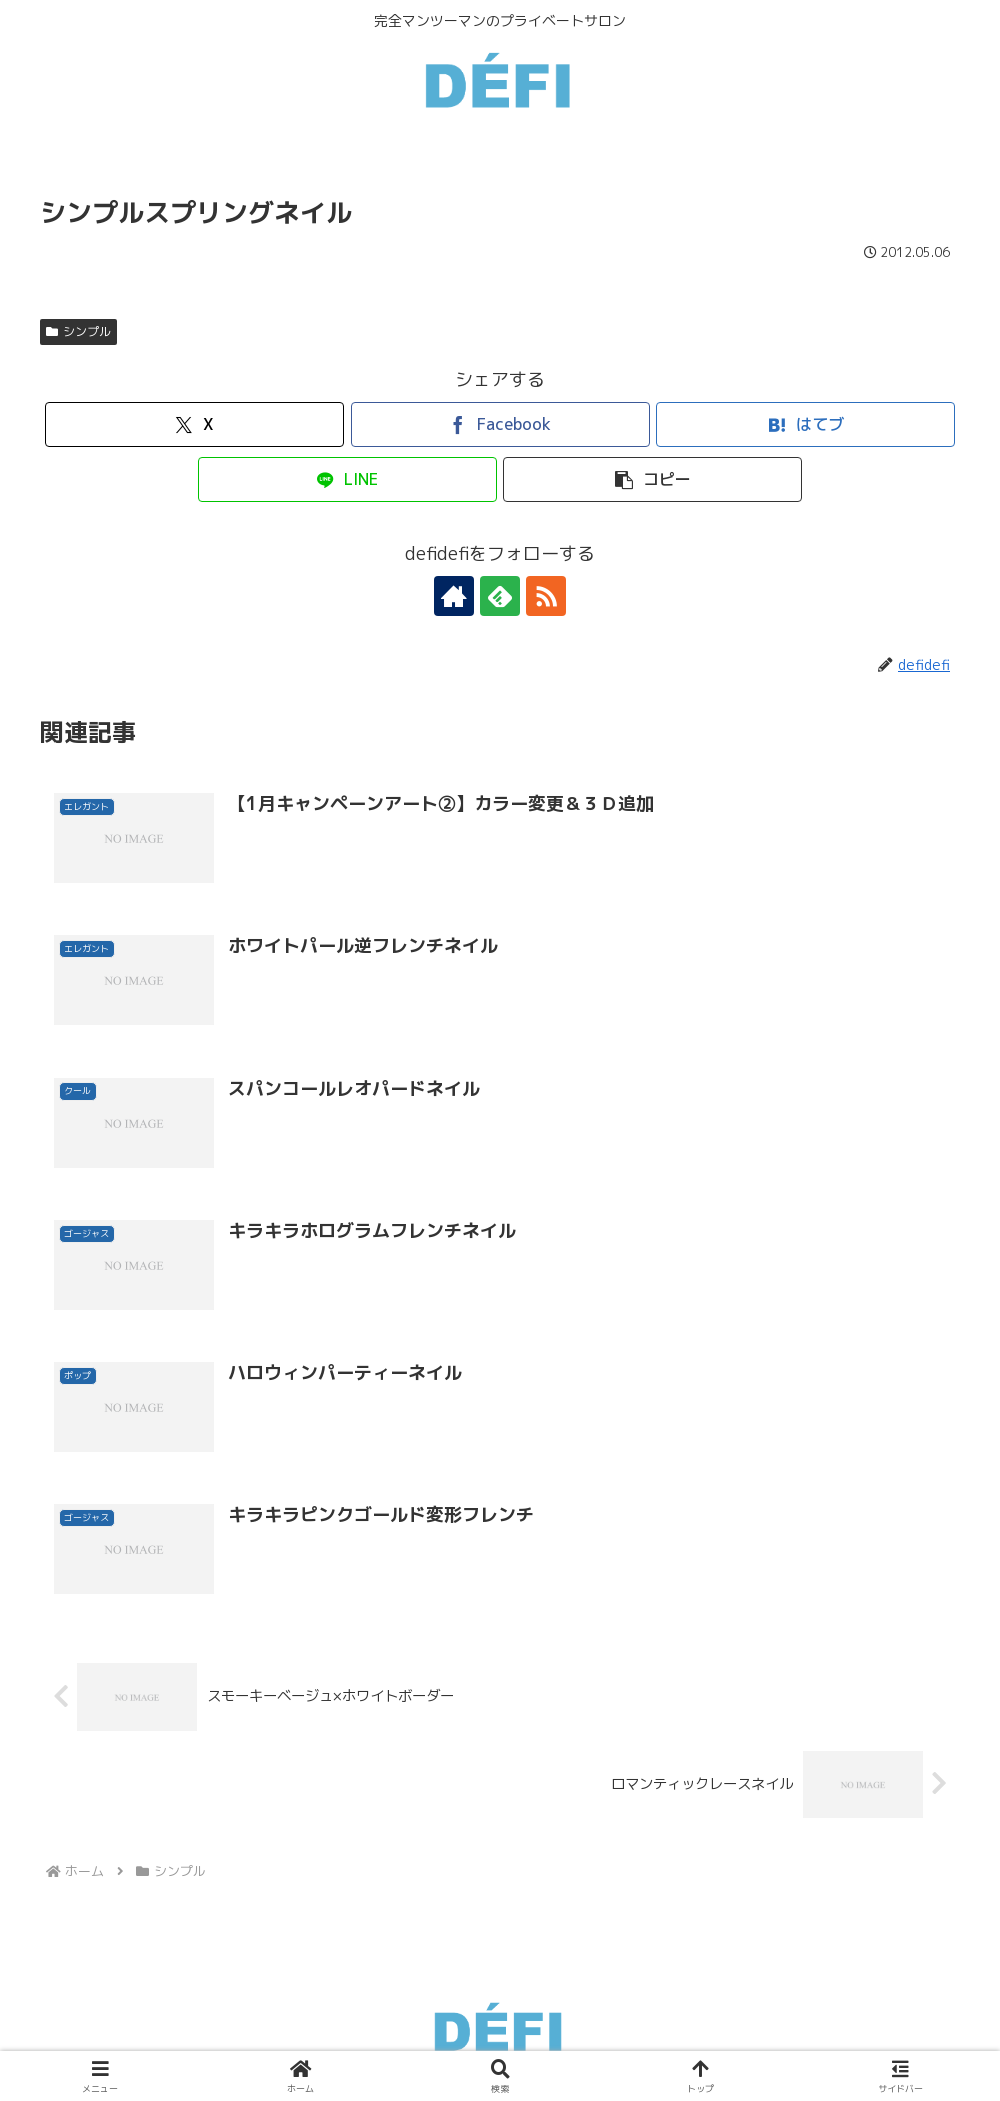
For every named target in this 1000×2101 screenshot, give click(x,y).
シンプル (78, 331)
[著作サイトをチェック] (454, 596)
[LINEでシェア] (347, 479)
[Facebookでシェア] (500, 424)
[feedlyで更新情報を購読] (500, 596)
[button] (652, 479)
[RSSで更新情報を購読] (546, 596)
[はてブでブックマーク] (805, 424)
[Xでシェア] (194, 424)
